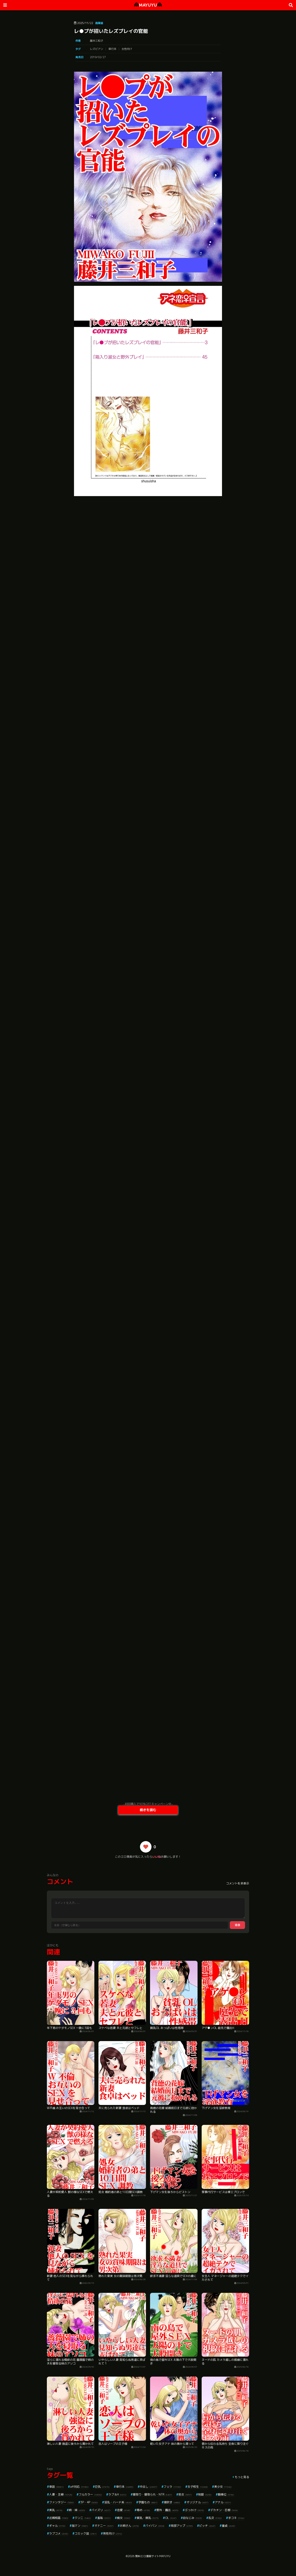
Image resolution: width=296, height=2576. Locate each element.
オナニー (103, 2526)
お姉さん (129, 2526)
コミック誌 (86, 2533)
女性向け (126, 49)
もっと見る (242, 2477)
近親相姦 (58, 2518)
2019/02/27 (98, 57)
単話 (56, 2487)
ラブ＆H (117, 2494)
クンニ (83, 2518)
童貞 (228, 2526)
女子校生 (197, 2487)
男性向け (112, 2533)
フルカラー (90, 2494)
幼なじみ (192, 2518)
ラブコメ (58, 2533)
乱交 (215, 2518)
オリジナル (197, 2502)
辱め (143, 2510)
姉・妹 (77, 2510)
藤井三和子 (96, 41)
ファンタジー (61, 2502)
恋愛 (123, 2510)
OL (171, 2518)
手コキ (236, 2518)
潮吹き (172, 2502)
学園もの (147, 2502)
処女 (185, 2494)
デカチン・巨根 (224, 2510)
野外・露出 (167, 2510)
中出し (148, 2487)
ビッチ (207, 2526)
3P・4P (89, 2502)
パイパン (154, 2526)
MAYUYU (148, 5)
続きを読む (148, 1810)
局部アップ (182, 2526)
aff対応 (79, 2487)
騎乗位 (226, 2494)
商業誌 (99, 23)
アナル (223, 2502)
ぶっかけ (194, 2510)
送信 (237, 1925)
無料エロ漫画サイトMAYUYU (152, 2556)
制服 (205, 2494)
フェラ (172, 2487)
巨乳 (102, 2487)
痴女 (123, 2518)
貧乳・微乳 (148, 2518)
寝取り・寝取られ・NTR (152, 2494)
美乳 (55, 2510)
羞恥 (104, 2518)
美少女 (223, 2487)
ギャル (57, 2526)
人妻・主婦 (60, 2494)
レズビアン (96, 49)
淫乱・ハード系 (118, 2502)
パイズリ (101, 2510)
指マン (80, 2526)
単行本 (112, 49)
